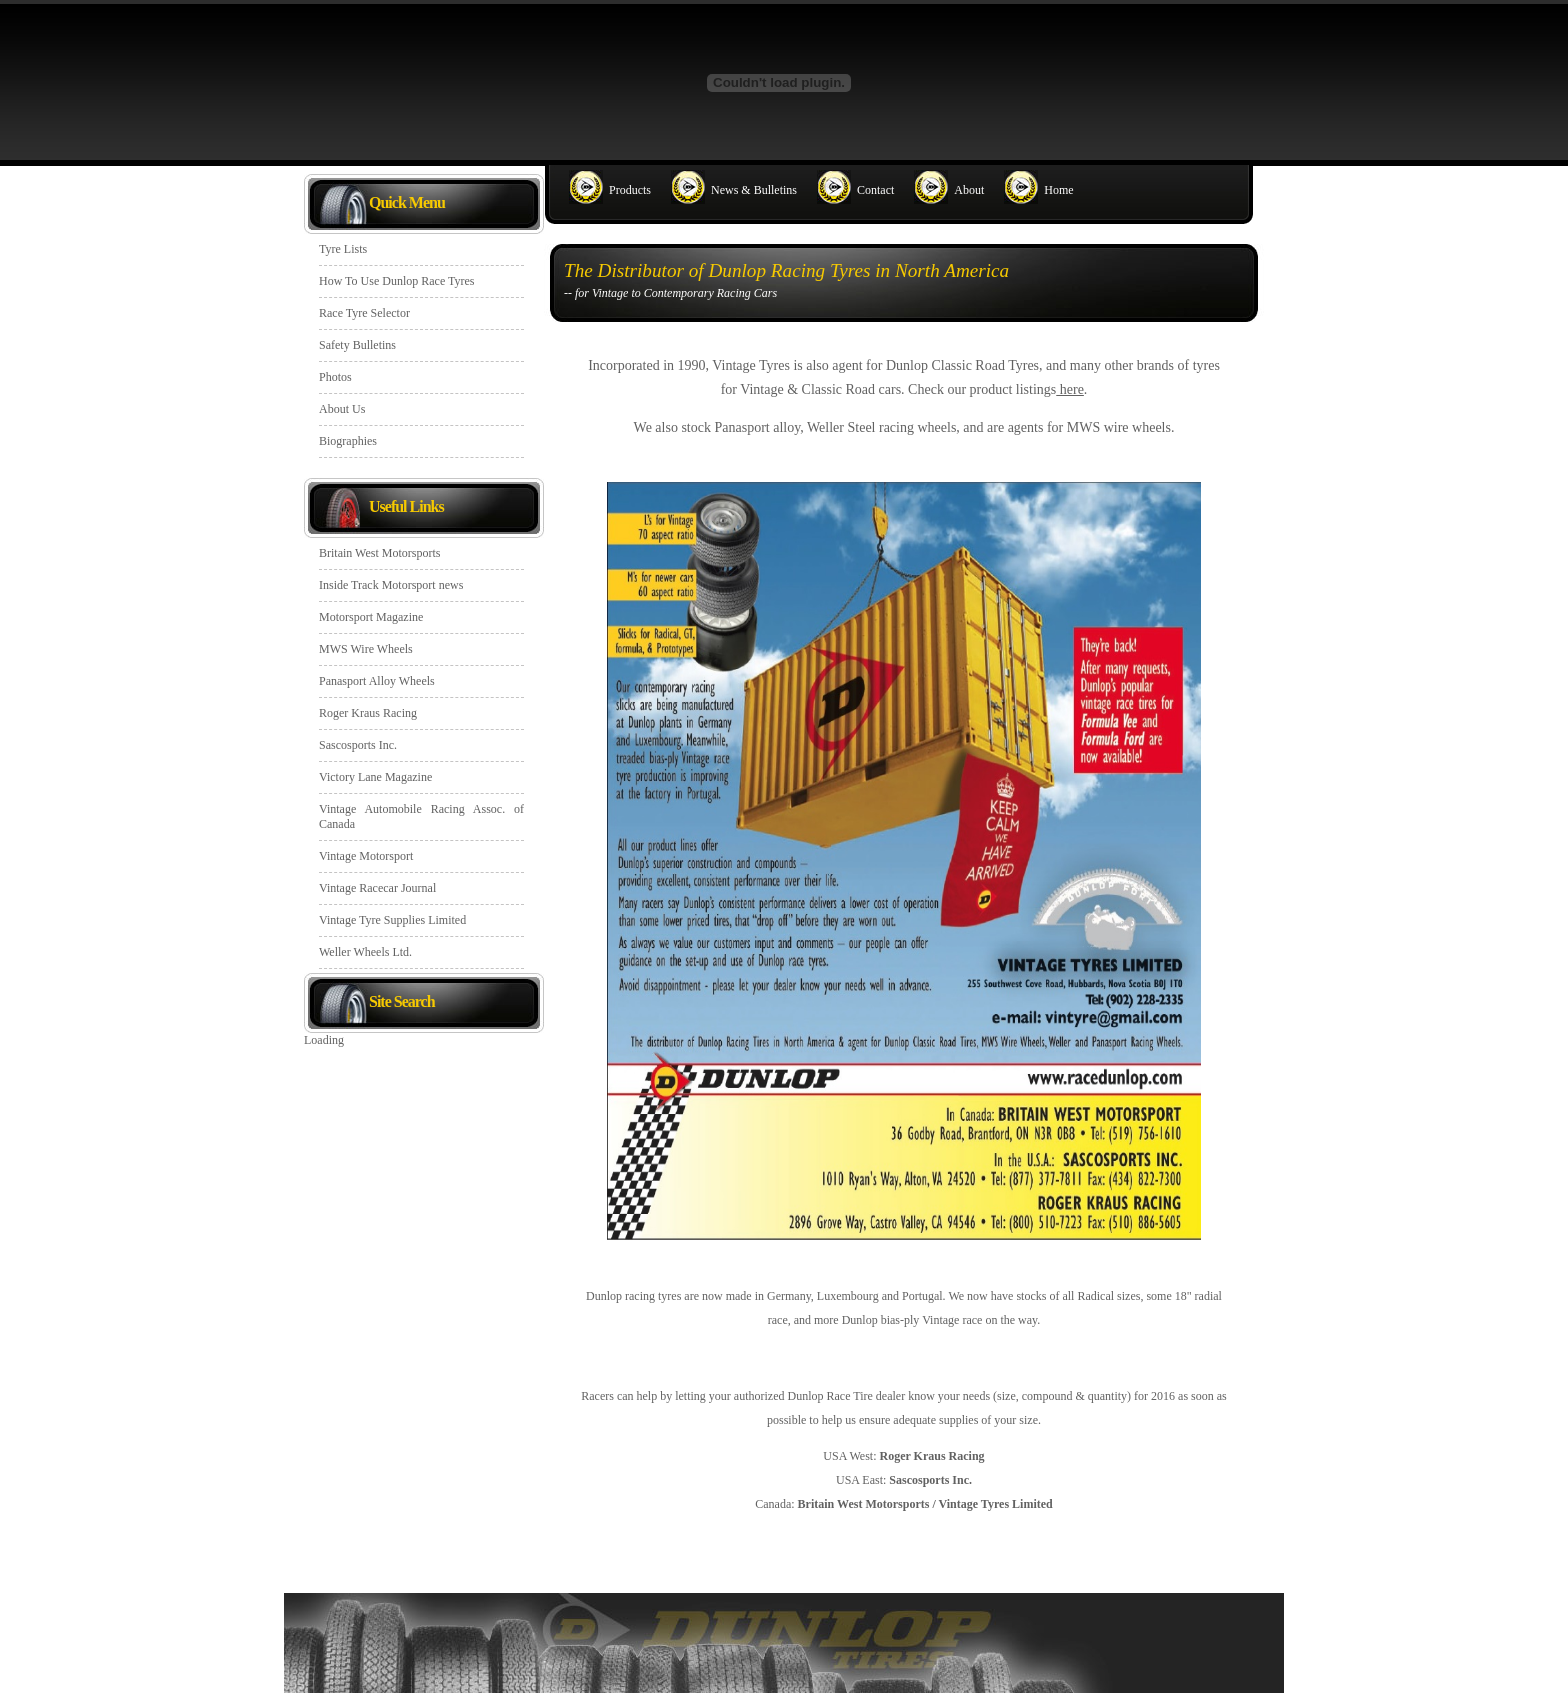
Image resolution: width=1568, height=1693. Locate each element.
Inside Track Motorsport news (391, 585)
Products (630, 190)
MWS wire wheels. (1121, 427)
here (1070, 389)
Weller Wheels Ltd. (365, 952)
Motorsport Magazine (371, 617)
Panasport (741, 427)
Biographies (348, 441)
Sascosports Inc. (358, 745)
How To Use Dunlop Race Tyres (397, 281)
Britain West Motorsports (379, 553)
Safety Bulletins (357, 345)
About (969, 190)
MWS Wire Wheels (366, 649)
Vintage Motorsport (366, 856)
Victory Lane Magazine (375, 777)
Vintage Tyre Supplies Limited (392, 920)
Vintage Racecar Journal (377, 888)
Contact (875, 190)
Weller (825, 427)
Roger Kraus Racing (368, 713)
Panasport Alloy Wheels (377, 681)
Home (1058, 190)
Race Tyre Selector (364, 313)
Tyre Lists (343, 249)
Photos (335, 377)
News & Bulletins (754, 190)
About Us (342, 409)
